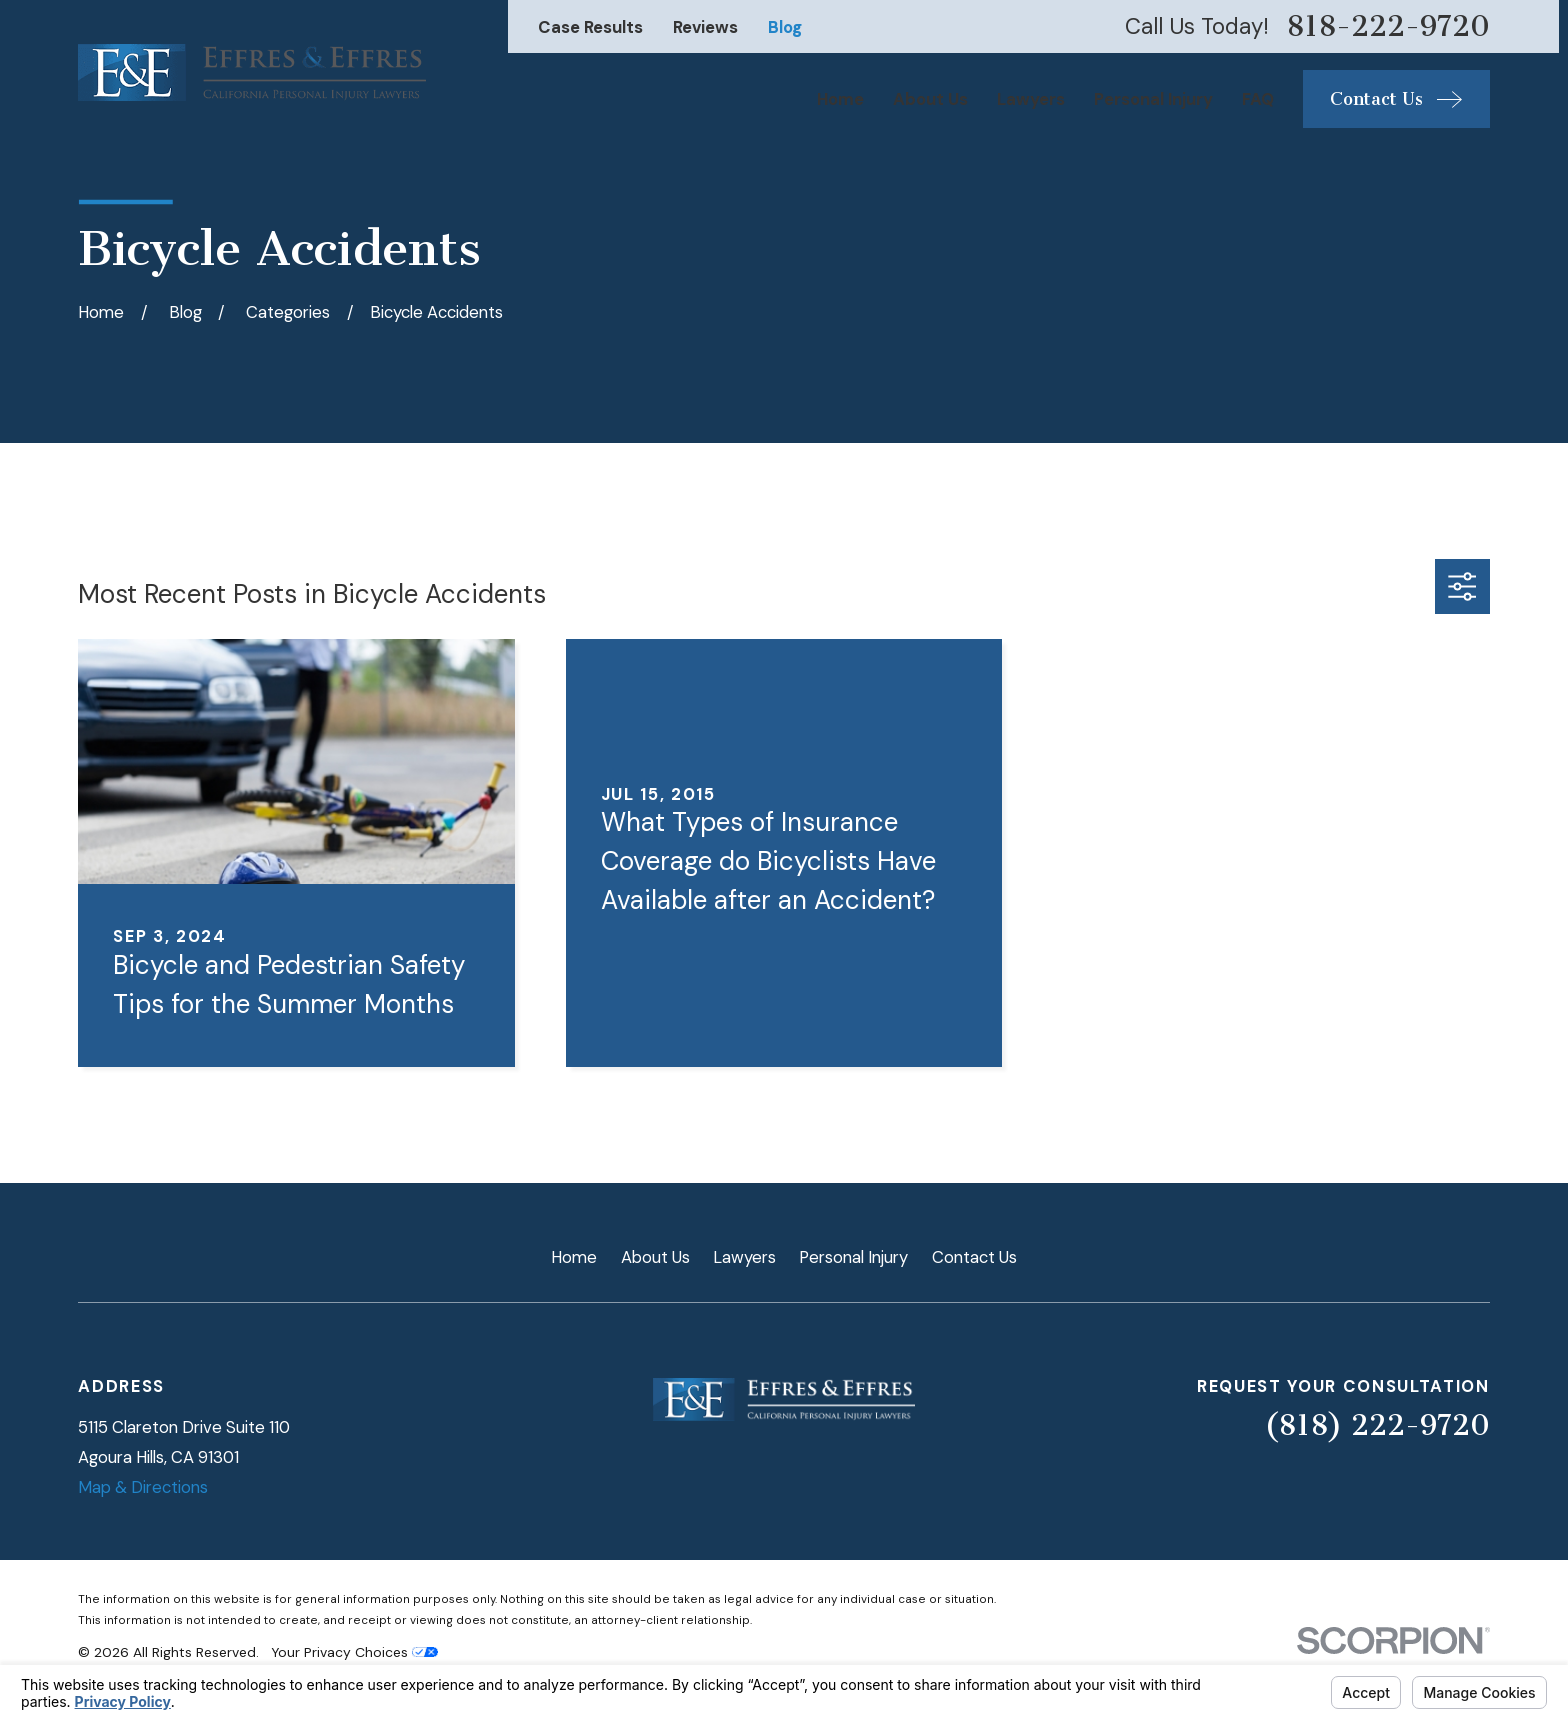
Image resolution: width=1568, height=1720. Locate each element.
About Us (655, 1257)
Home (574, 1257)
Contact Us (974, 1257)
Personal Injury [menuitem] (1153, 99)
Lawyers (744, 1257)
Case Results (590, 27)
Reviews (705, 27)
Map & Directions (143, 1487)
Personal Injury (853, 1257)
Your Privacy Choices (354, 1652)
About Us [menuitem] (930, 99)
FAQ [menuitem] (1258, 99)
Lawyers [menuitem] (1031, 99)
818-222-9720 (1388, 26)
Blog (785, 27)
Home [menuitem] (840, 99)
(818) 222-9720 (1377, 1425)
